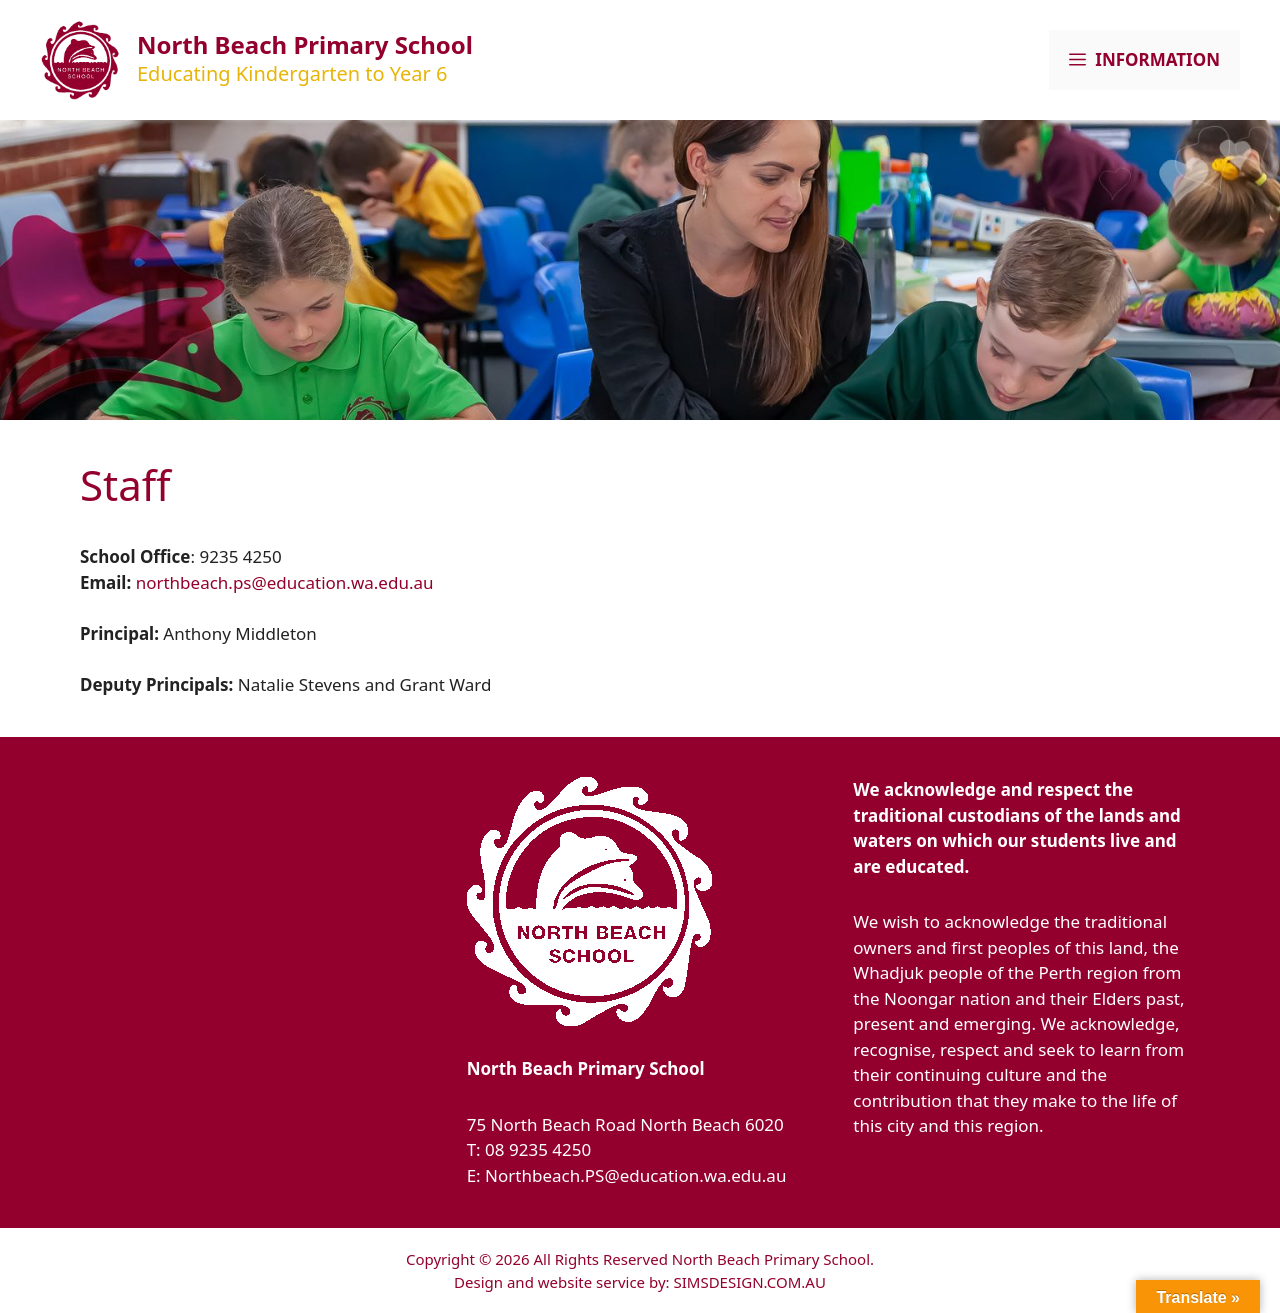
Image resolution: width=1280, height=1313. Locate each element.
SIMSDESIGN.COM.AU (749, 1282)
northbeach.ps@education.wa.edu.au (285, 582)
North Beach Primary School (305, 44)
